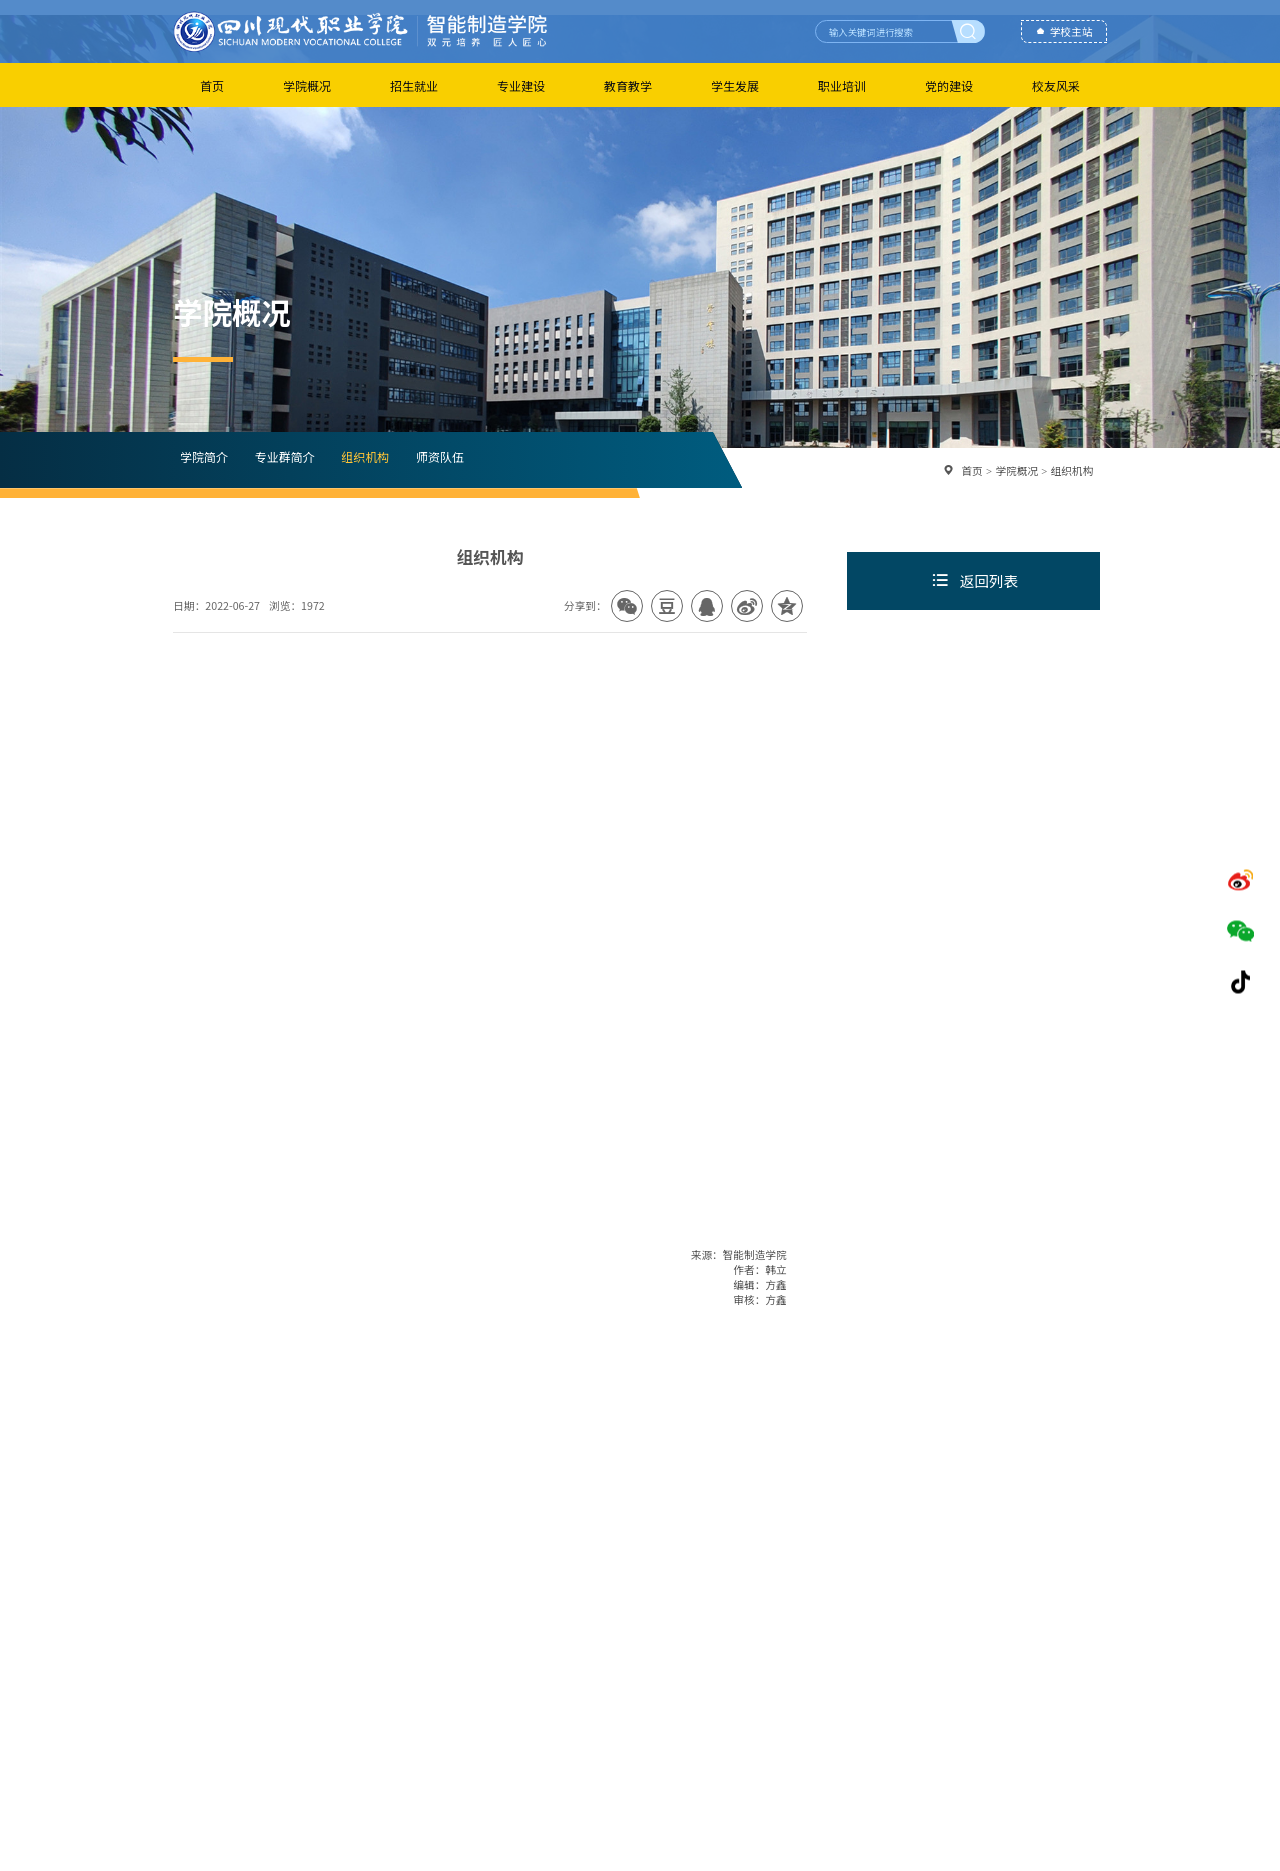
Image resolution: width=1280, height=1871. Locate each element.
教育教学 (628, 85)
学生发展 (735, 85)
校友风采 (1056, 85)
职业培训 (842, 85)
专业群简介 (284, 456)
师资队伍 (440, 456)
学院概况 (307, 85)
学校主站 (1071, 31)
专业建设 (521, 85)
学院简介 (204, 456)
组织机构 (365, 456)
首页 (212, 85)
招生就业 (414, 85)
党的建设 (949, 85)
